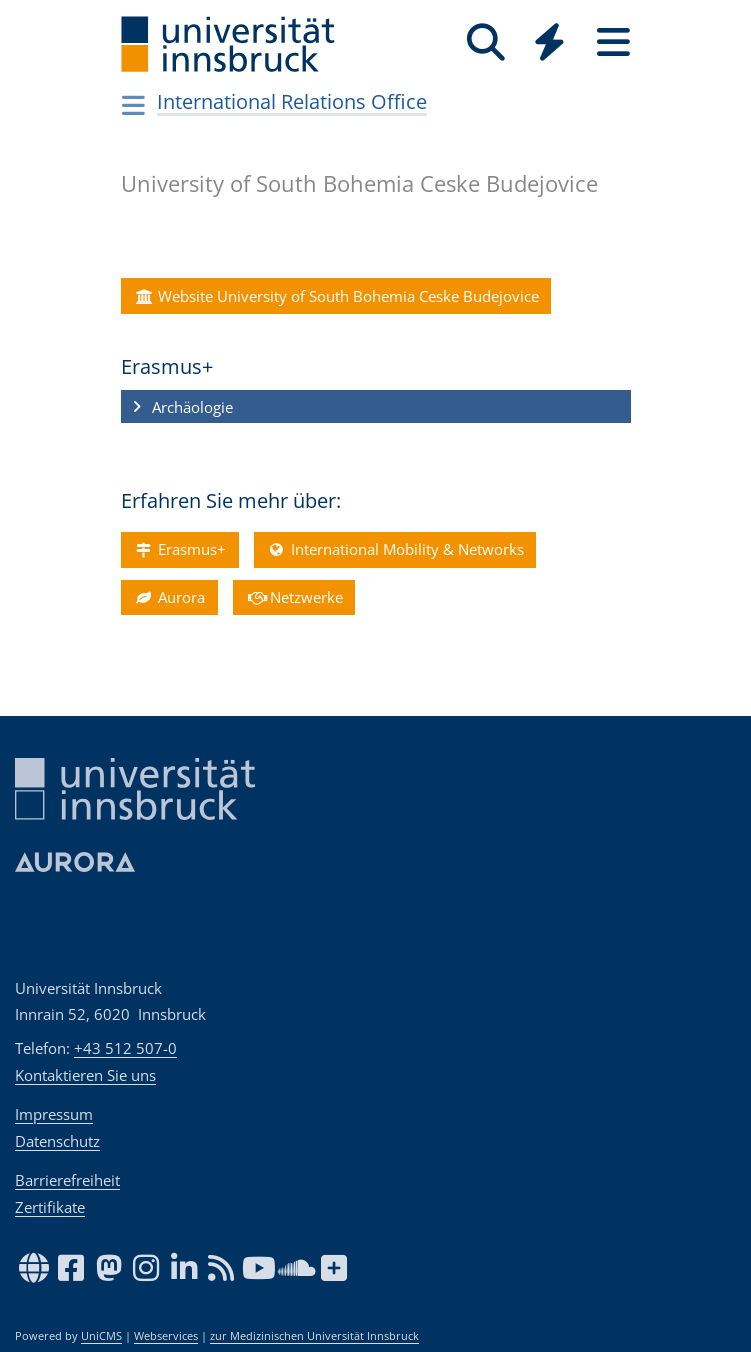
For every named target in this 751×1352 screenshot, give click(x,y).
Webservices (166, 1336)
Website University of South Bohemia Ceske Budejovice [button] (336, 296)
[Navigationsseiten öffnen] (134, 105)
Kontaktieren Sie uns (85, 1075)
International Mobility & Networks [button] (394, 549)
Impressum (54, 1114)
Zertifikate (50, 1207)
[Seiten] (614, 42)
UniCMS (101, 1336)
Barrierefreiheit (67, 1180)
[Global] (550, 44)
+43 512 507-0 (125, 1048)
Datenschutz (57, 1141)
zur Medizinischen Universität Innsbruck (314, 1336)
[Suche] (486, 42)
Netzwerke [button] (293, 597)
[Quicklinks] (550, 42)
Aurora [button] (169, 597)
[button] (376, 407)
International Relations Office (292, 101)
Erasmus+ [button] (179, 549)
